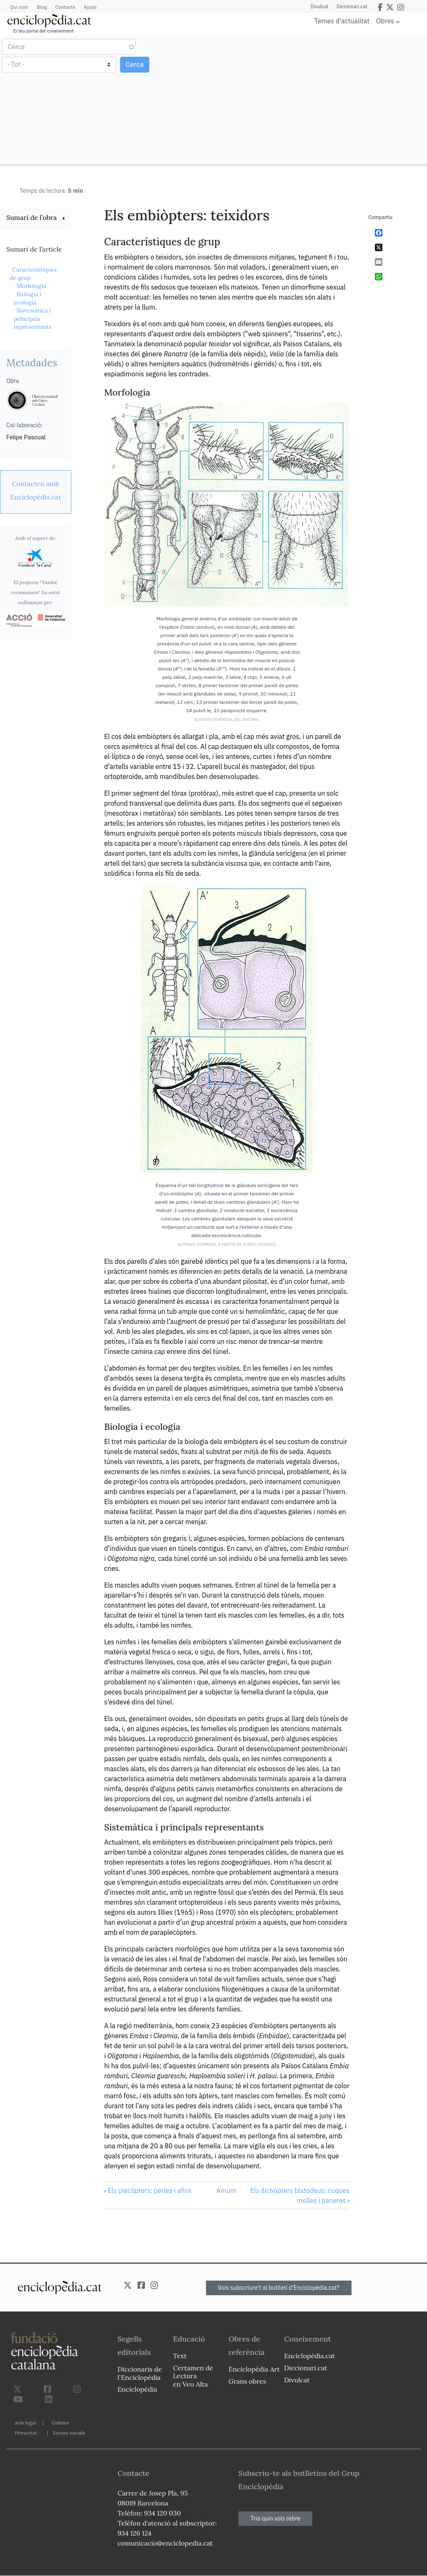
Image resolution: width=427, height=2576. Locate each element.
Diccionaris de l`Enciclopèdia (140, 2373)
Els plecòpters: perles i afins (148, 2190)
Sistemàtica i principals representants (33, 318)
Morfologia (31, 286)
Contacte (65, 7)
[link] (35, 218)
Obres (385, 21)
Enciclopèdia (137, 2389)
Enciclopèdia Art (254, 2369)
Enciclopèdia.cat (309, 2356)
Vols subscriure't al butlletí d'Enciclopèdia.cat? (279, 2287)
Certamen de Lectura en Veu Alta (193, 2376)
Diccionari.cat (352, 7)
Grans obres (247, 2381)
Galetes (60, 2423)
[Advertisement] (319, 99)
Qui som (19, 7)
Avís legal (25, 2423)
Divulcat (320, 7)
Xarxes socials (69, 2433)
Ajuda (90, 7)
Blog (42, 7)
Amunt (226, 2190)
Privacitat (26, 2433)
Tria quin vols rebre (276, 2518)
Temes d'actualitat (341, 21)
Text (180, 2356)
